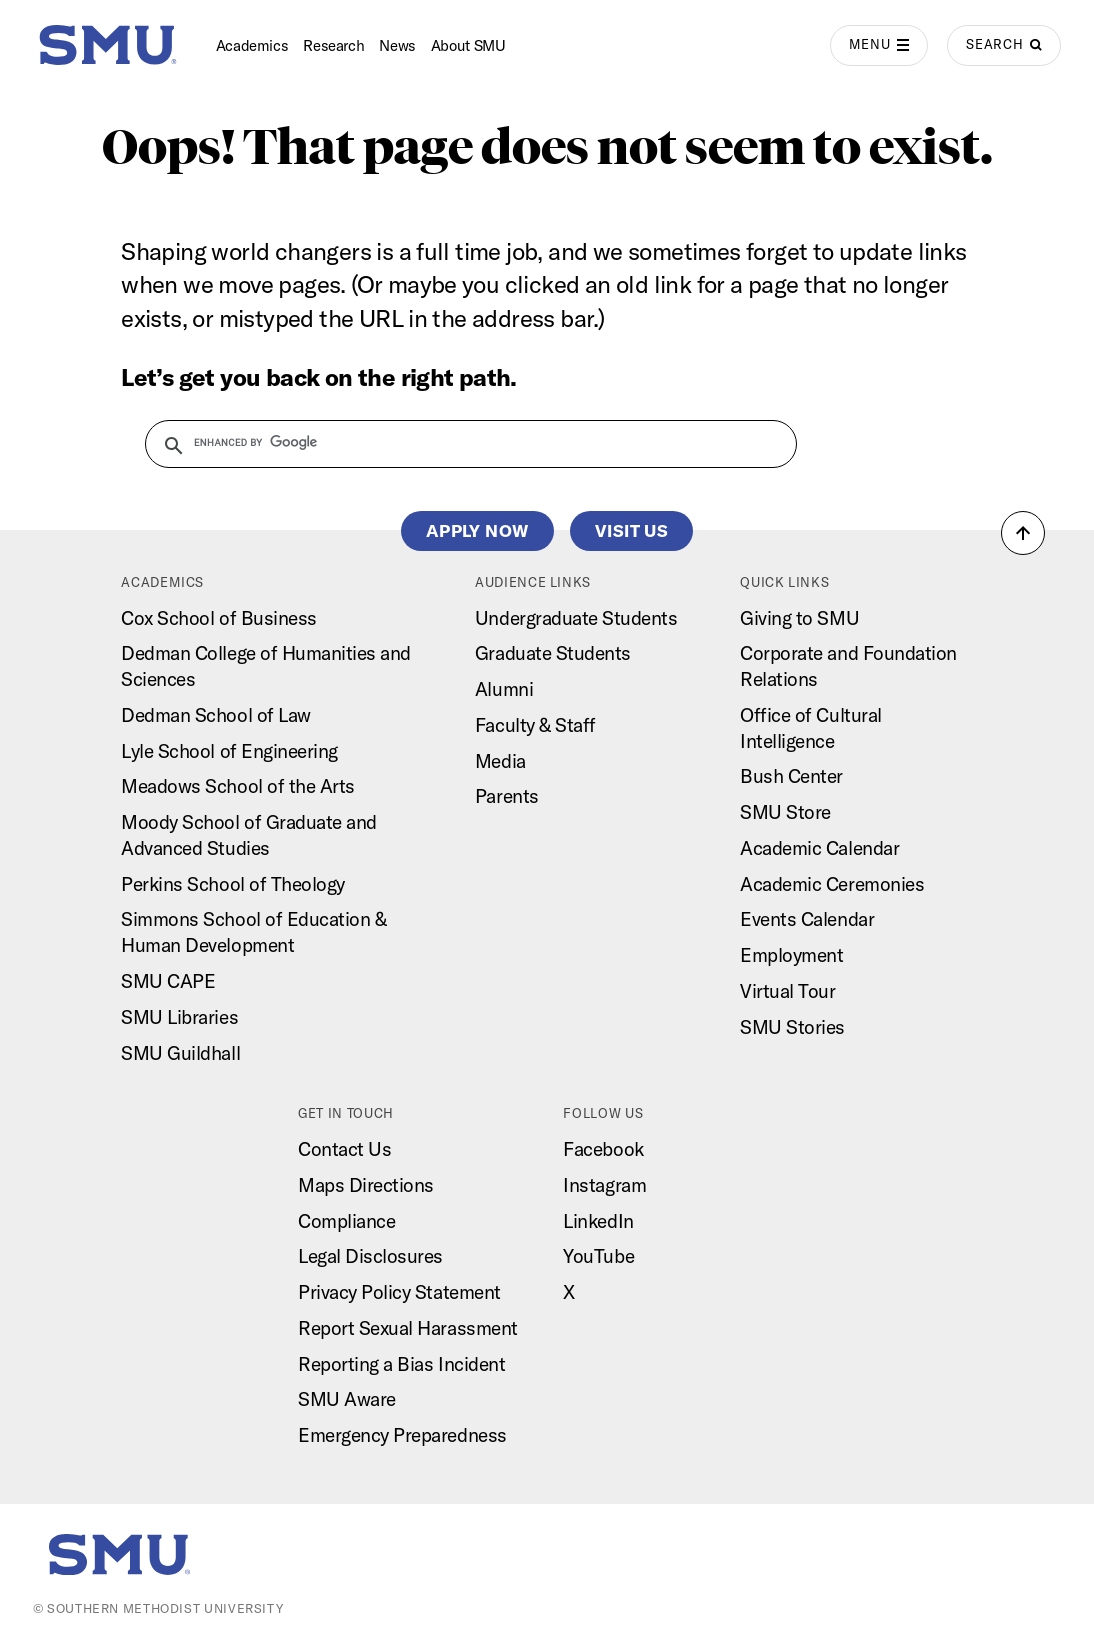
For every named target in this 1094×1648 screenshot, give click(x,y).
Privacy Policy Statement (399, 1292)
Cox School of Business (219, 618)
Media (500, 761)
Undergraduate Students (576, 618)
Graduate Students (553, 653)
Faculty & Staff (535, 725)
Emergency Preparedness (402, 1435)
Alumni (504, 689)
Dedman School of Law (215, 715)
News (397, 45)
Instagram (604, 1185)
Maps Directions (366, 1185)
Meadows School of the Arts (238, 786)
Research (333, 45)
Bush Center (791, 776)
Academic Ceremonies (832, 884)
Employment (791, 955)
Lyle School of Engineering (229, 751)
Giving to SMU (799, 618)
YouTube (598, 1256)
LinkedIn (598, 1221)
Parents (507, 796)
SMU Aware (347, 1399)
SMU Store (785, 812)
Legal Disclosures (370, 1256)
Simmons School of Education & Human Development (253, 932)
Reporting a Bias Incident (401, 1364)
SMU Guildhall (180, 1053)
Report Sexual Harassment (408, 1328)
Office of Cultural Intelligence (810, 728)
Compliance (346, 1221)
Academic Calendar (819, 848)
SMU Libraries (179, 1017)
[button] (1023, 533)
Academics (252, 45)
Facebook (603, 1149)
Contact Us (344, 1149)
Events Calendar (807, 919)
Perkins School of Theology (233, 884)
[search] (459, 443)
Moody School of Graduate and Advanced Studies (249, 835)
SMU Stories (792, 1027)
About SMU (468, 45)
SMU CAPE (168, 981)
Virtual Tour (787, 991)
